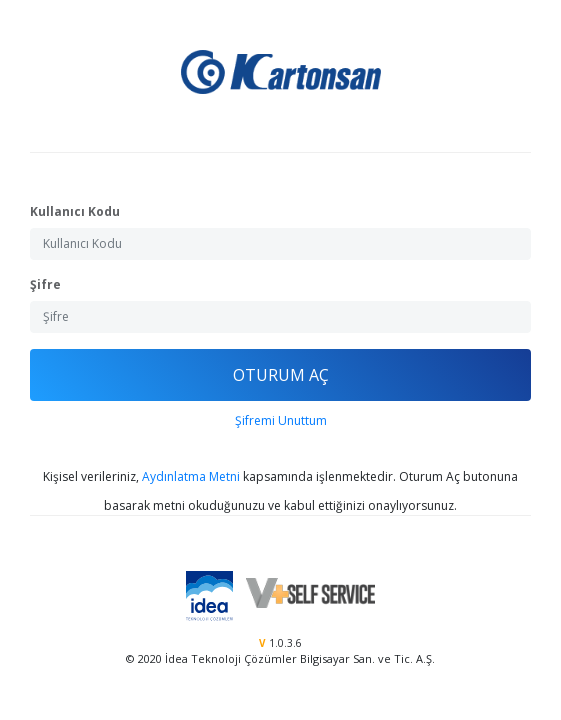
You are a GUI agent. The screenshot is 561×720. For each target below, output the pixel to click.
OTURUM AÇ (281, 375)
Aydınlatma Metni (191, 476)
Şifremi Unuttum (281, 420)
